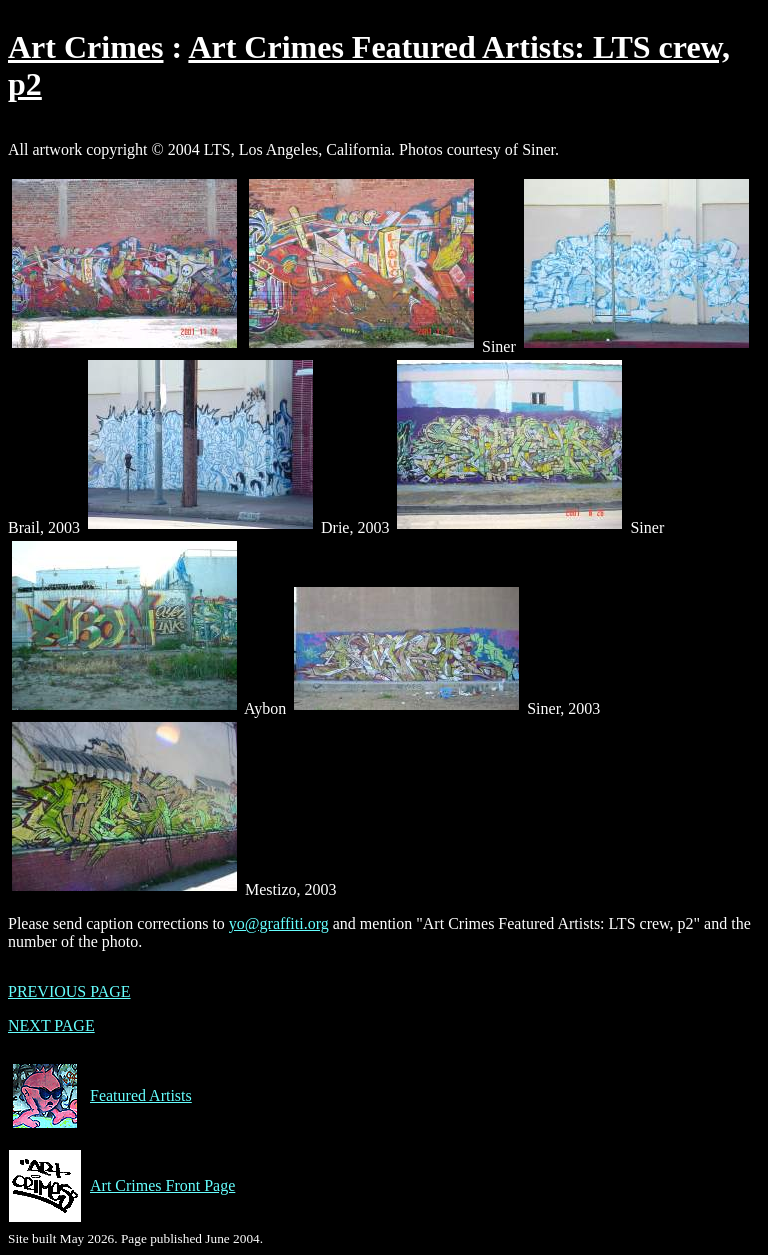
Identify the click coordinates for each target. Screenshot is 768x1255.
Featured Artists (100, 1096)
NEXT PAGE (51, 1025)
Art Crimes (85, 47)
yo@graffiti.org (279, 923)
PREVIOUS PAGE (69, 991)
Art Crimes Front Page (121, 1186)
